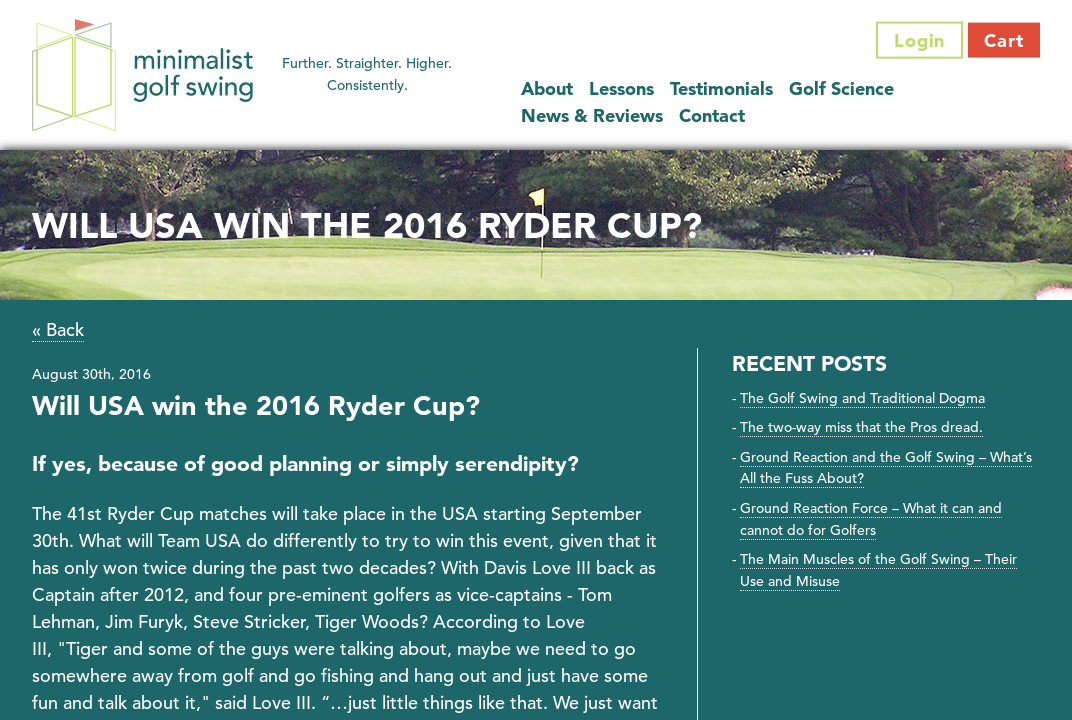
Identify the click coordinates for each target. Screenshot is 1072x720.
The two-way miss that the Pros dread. (861, 427)
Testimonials (721, 87)
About (547, 87)
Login (920, 40)
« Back (58, 329)
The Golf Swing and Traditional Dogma (862, 398)
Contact (712, 114)
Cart (1004, 40)
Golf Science (841, 87)
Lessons (621, 87)
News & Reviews (592, 114)
